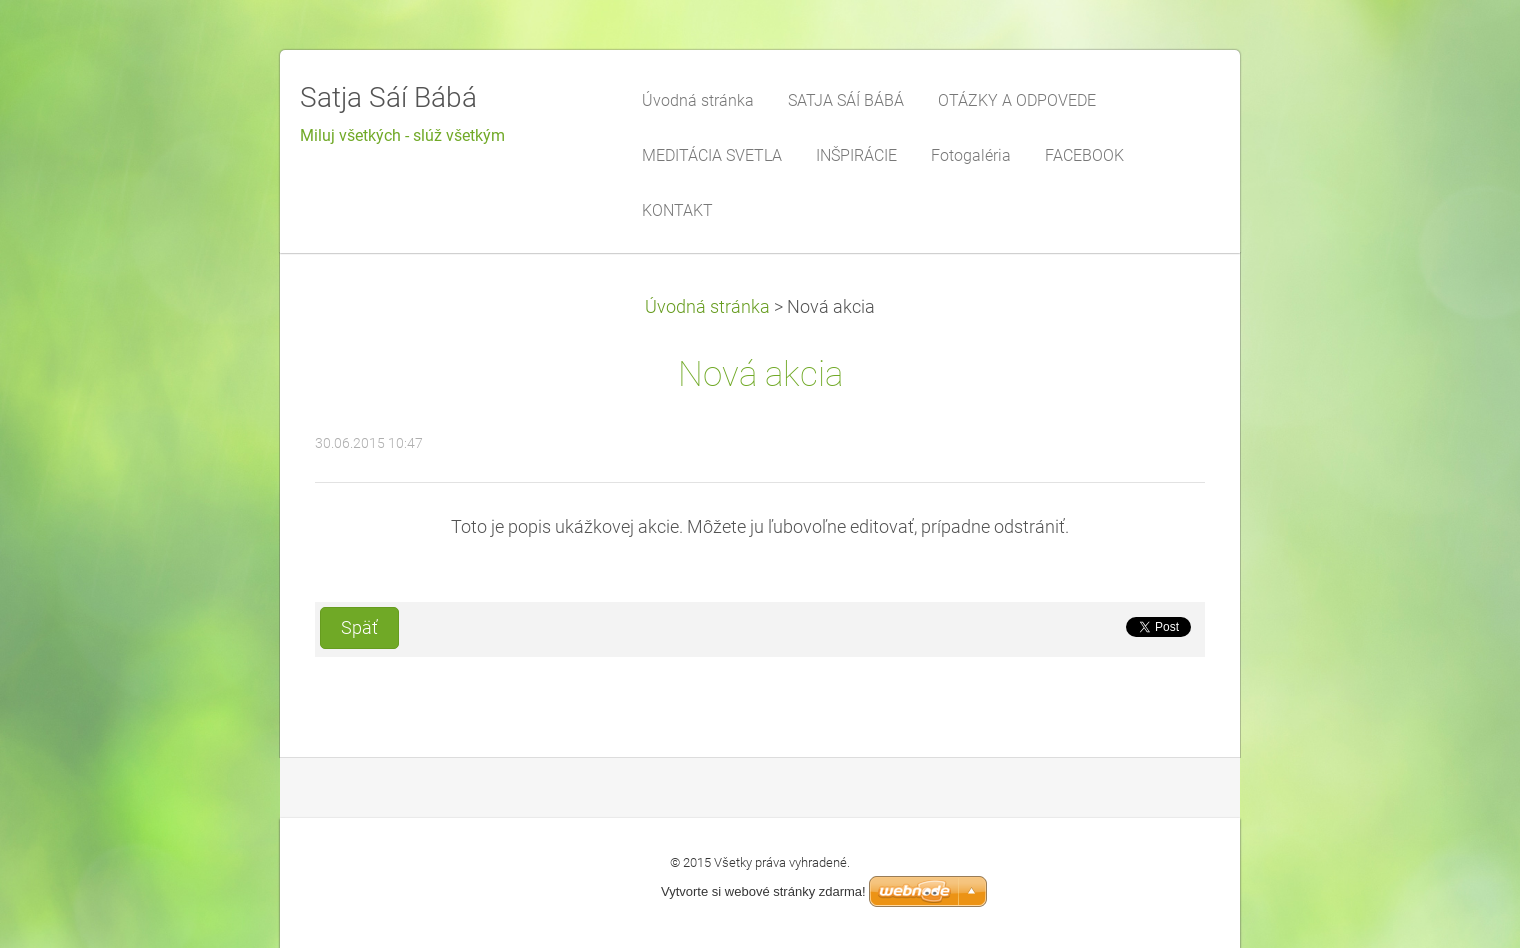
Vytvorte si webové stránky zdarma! (763, 891)
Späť (359, 628)
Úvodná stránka (707, 307)
